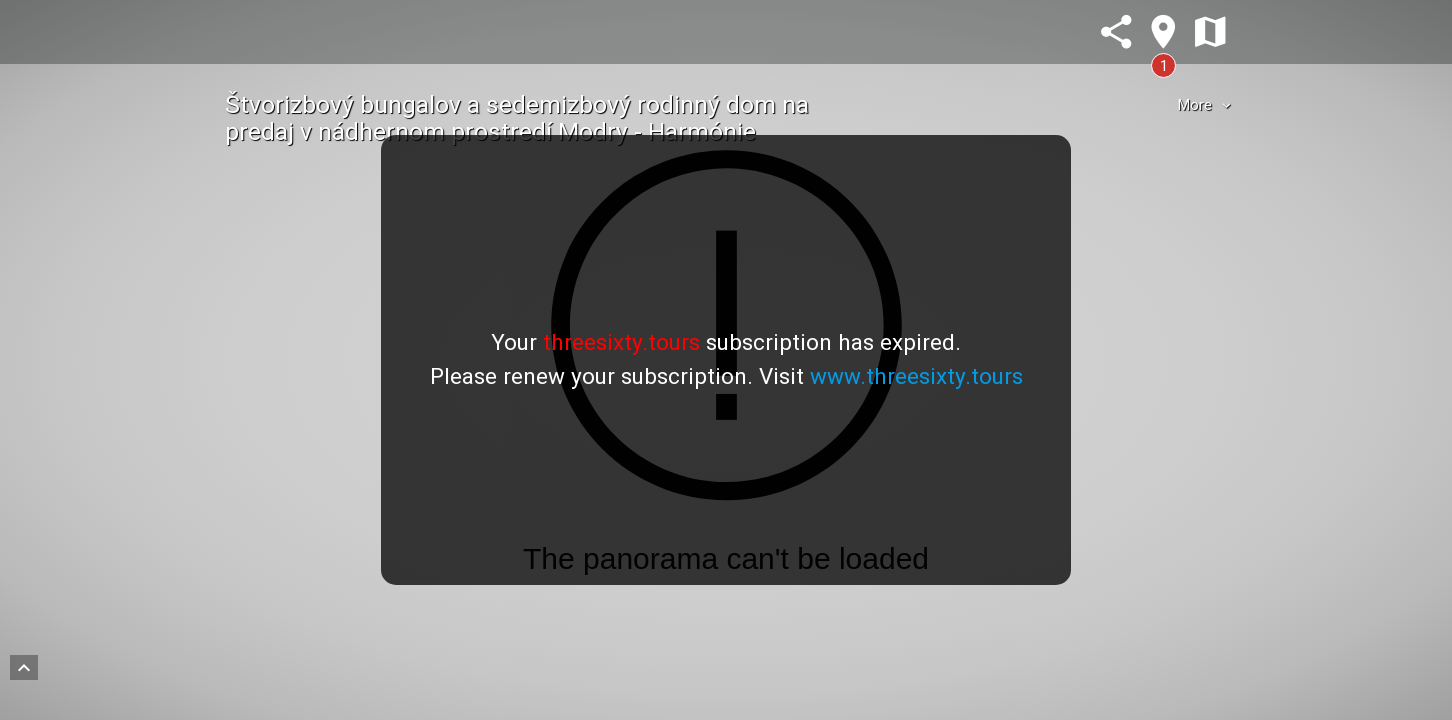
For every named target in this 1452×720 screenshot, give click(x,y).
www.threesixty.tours (916, 376)
